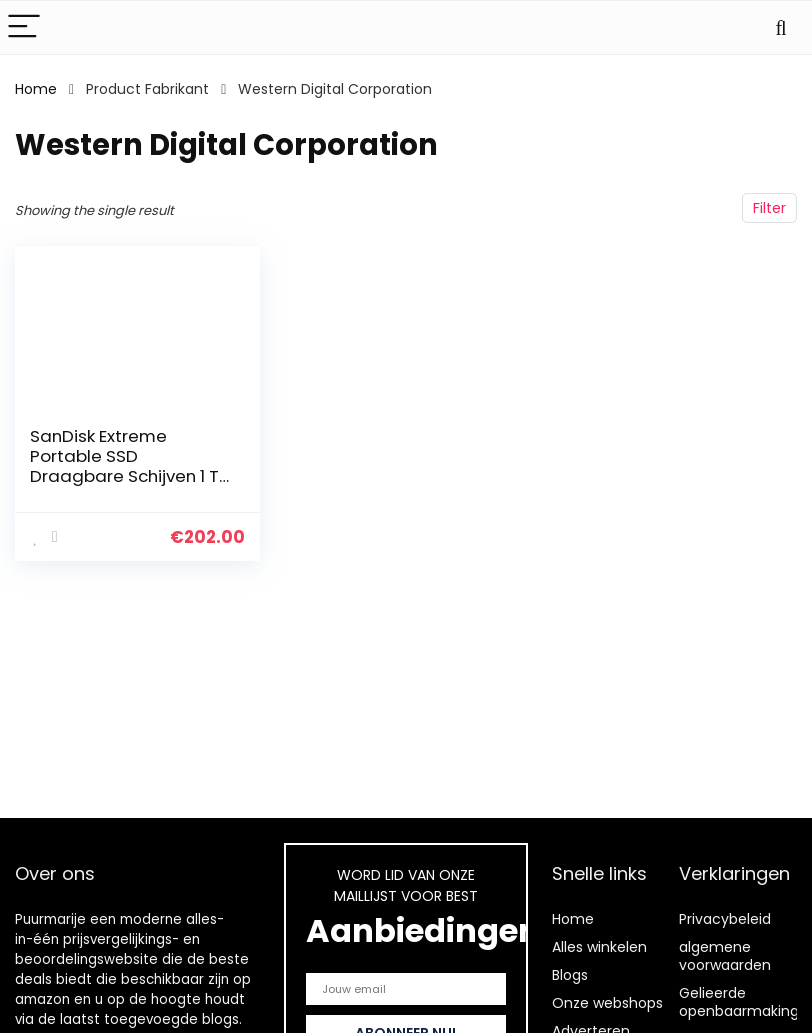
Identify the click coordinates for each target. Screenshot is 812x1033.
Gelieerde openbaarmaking (739, 1002)
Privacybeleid (725, 919)
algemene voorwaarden (725, 956)
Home (36, 89)
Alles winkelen (599, 947)
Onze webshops (607, 1003)
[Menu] (24, 27)
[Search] (781, 27)
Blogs (570, 975)
